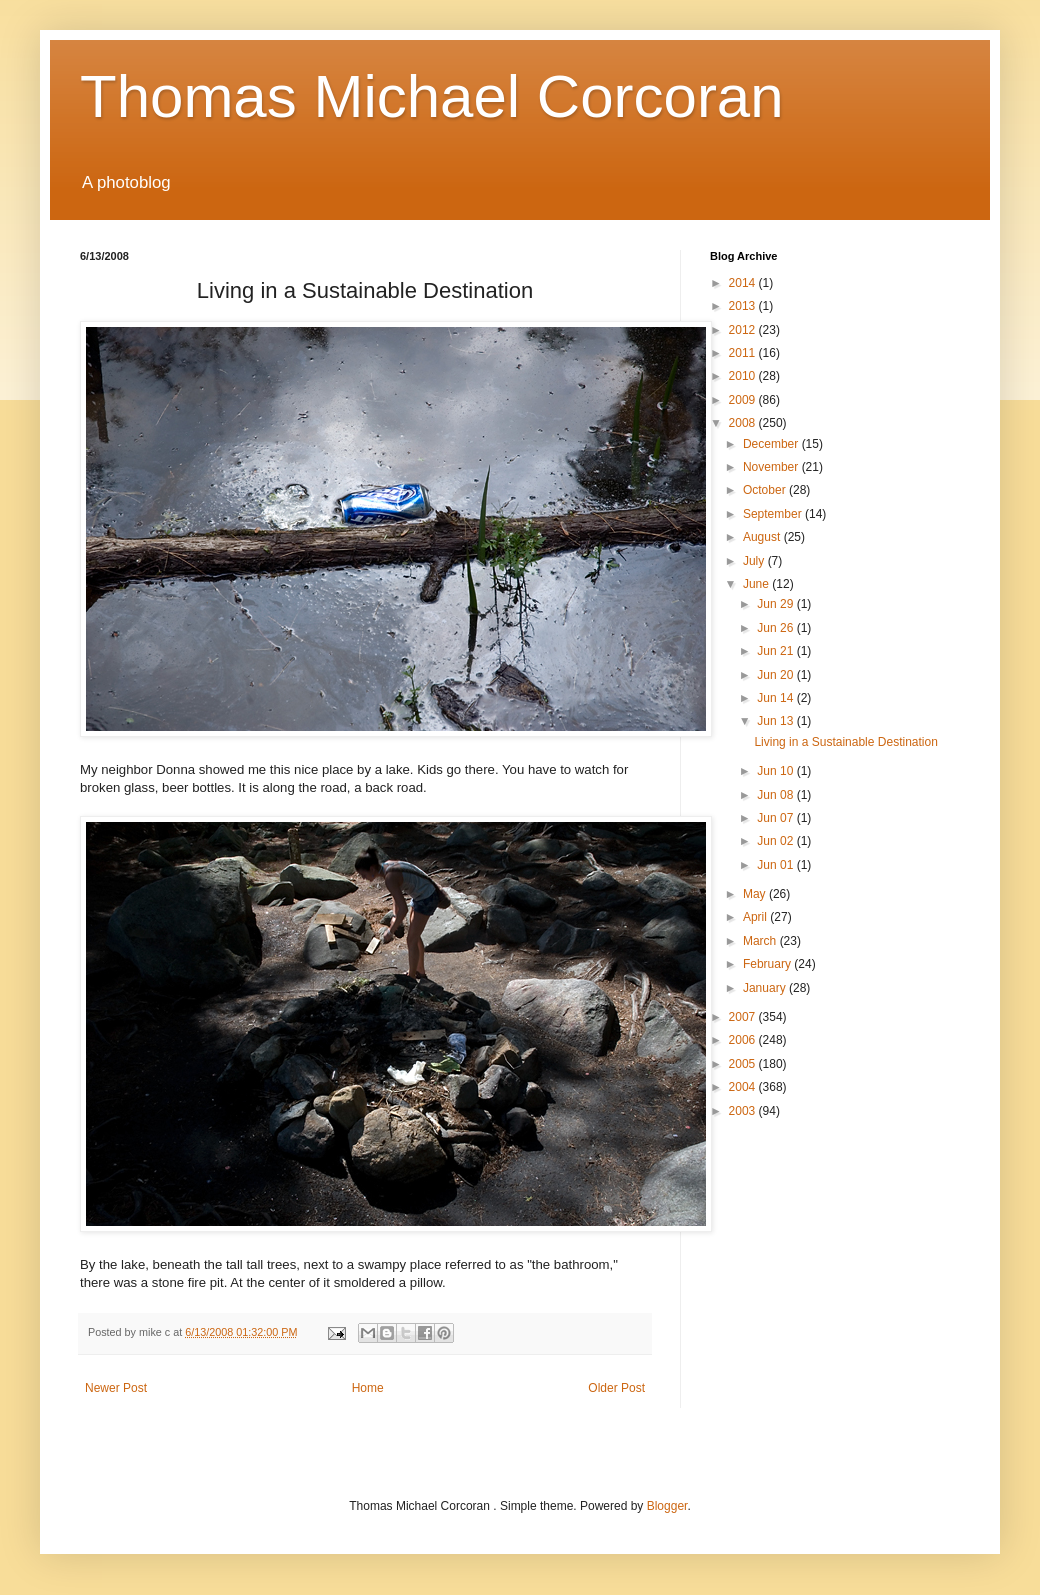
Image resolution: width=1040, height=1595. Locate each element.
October (766, 490)
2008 (744, 423)
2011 (744, 353)
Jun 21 (776, 651)
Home (368, 1388)
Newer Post (116, 1388)
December (772, 444)
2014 (744, 283)
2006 (744, 1040)
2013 (744, 306)
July (755, 561)
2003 (744, 1111)
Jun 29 (776, 604)
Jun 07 (776, 818)
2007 (744, 1017)
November (772, 467)
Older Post (616, 1388)
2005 (744, 1064)
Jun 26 (776, 628)
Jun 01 (776, 865)
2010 (744, 376)
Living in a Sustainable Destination (845, 742)
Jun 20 (776, 675)
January (766, 988)
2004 (744, 1087)
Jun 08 (776, 795)
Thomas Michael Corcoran (432, 96)
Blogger (667, 1506)
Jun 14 (776, 698)
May (756, 894)
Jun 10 (776, 771)
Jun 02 (776, 841)
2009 (744, 400)
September (774, 514)
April (756, 917)
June (757, 584)
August (763, 537)
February (768, 964)
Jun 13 (776, 721)
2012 (744, 330)
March (761, 941)
